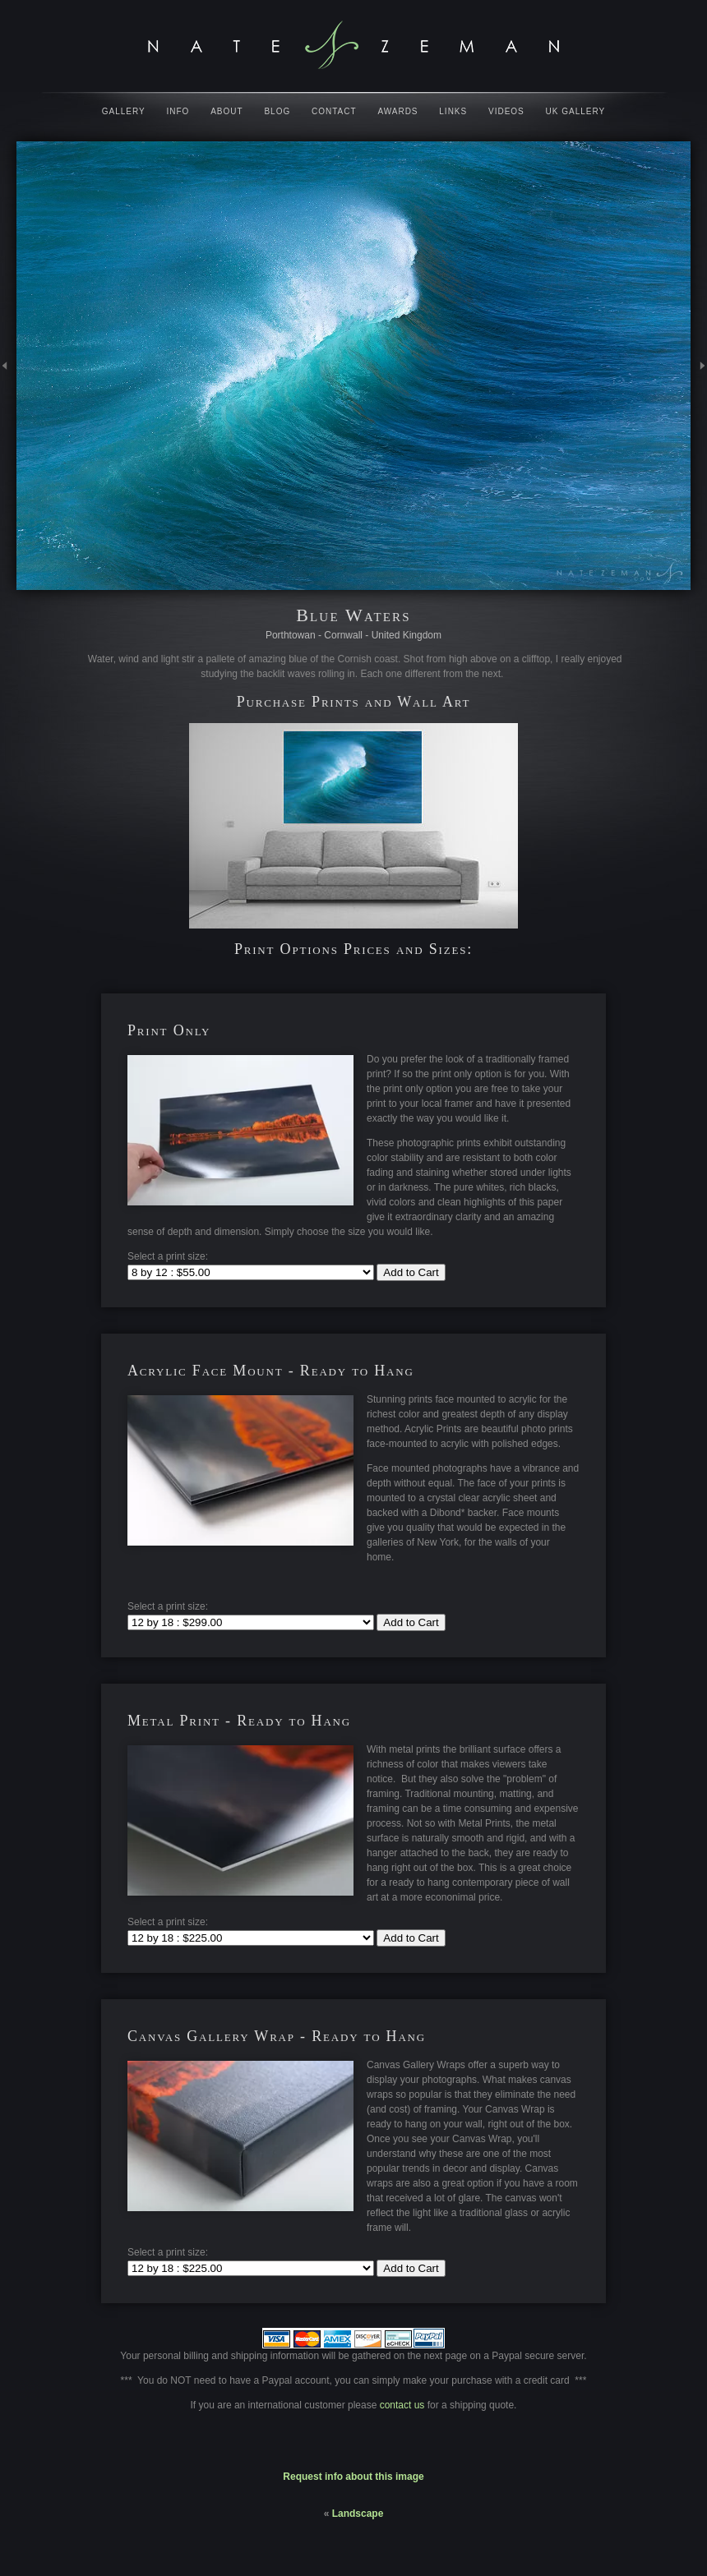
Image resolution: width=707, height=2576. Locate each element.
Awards (397, 111)
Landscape (358, 2513)
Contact (334, 111)
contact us (403, 2405)
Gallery (124, 111)
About (226, 111)
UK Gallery (576, 111)
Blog (277, 111)
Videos (506, 111)
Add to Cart (410, 1272)
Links (453, 111)
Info (178, 111)
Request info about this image (353, 2476)
